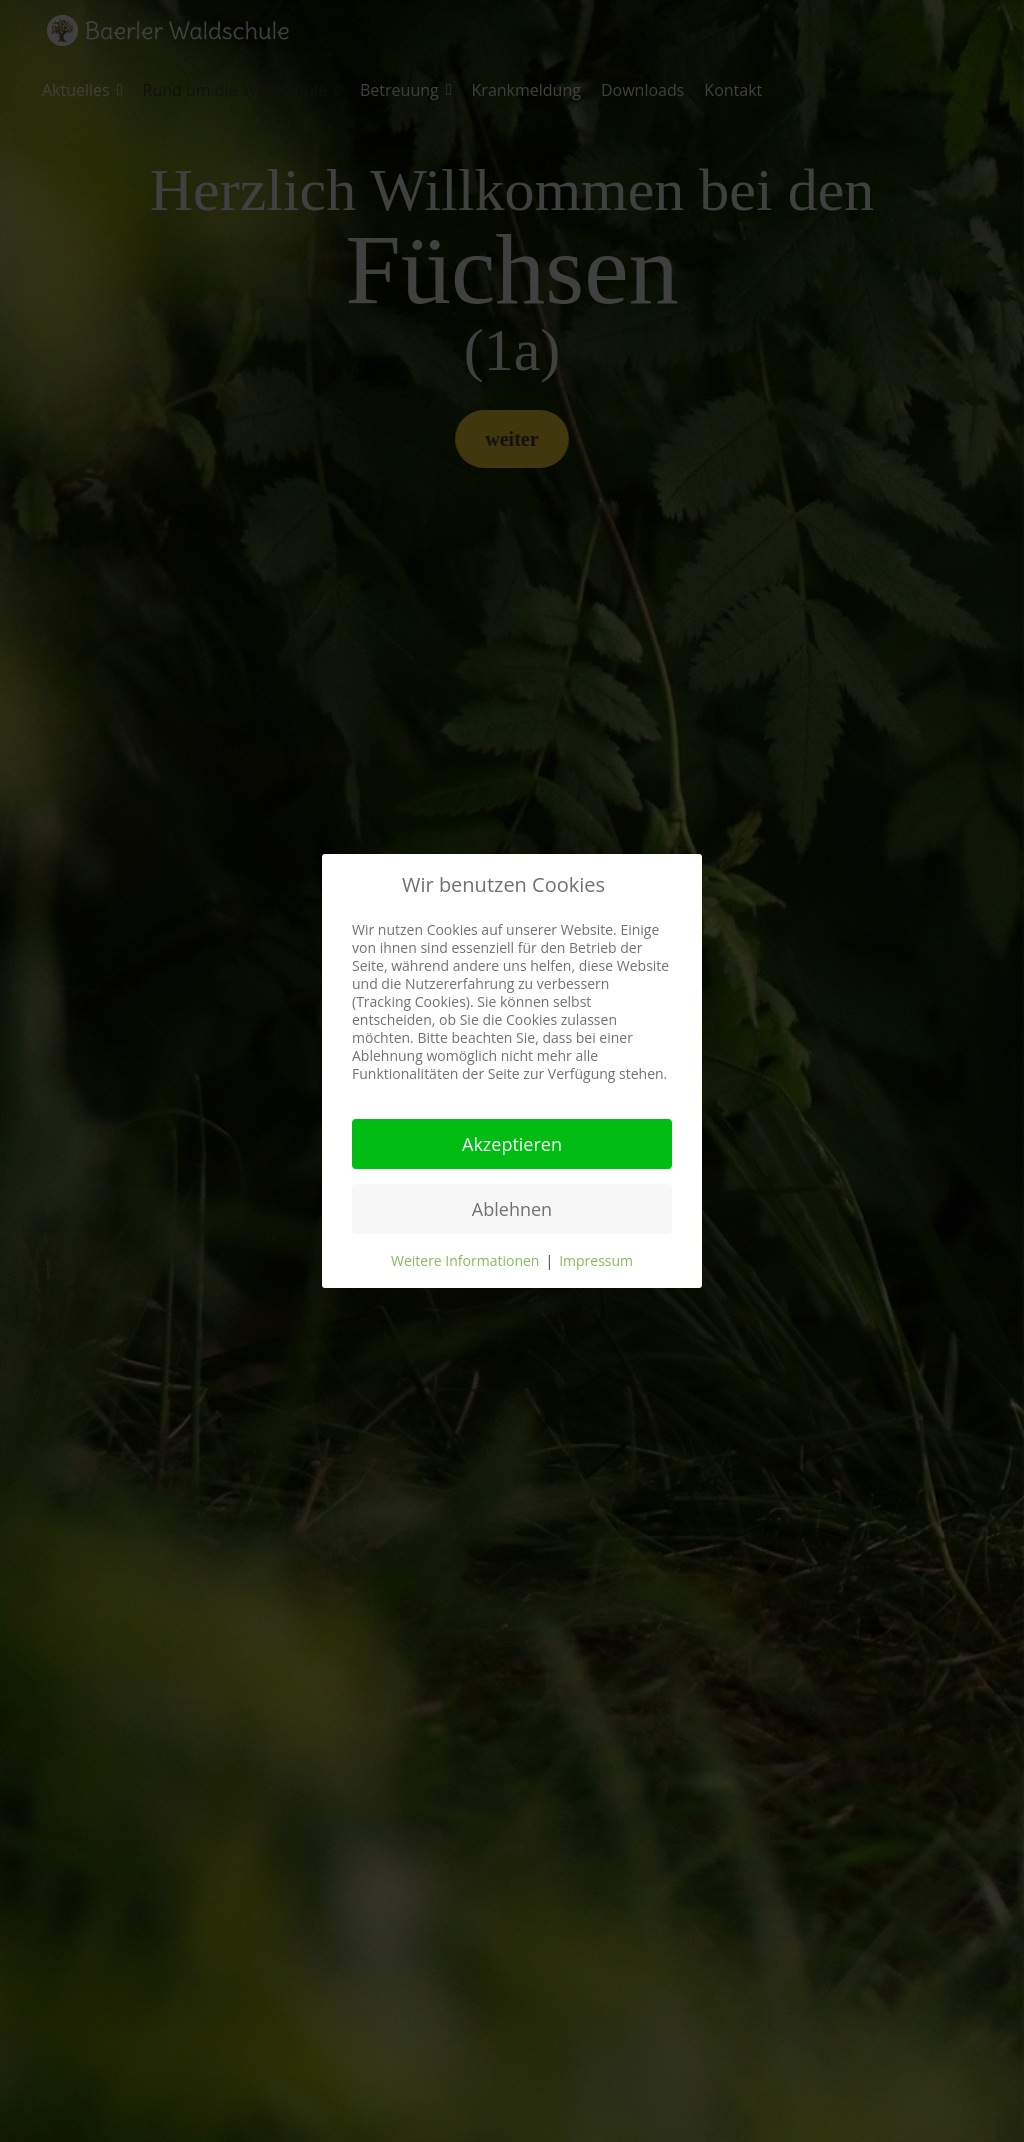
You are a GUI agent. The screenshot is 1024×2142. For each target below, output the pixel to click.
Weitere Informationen (465, 1260)
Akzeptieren (512, 1144)
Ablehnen (512, 1209)
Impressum (596, 1260)
